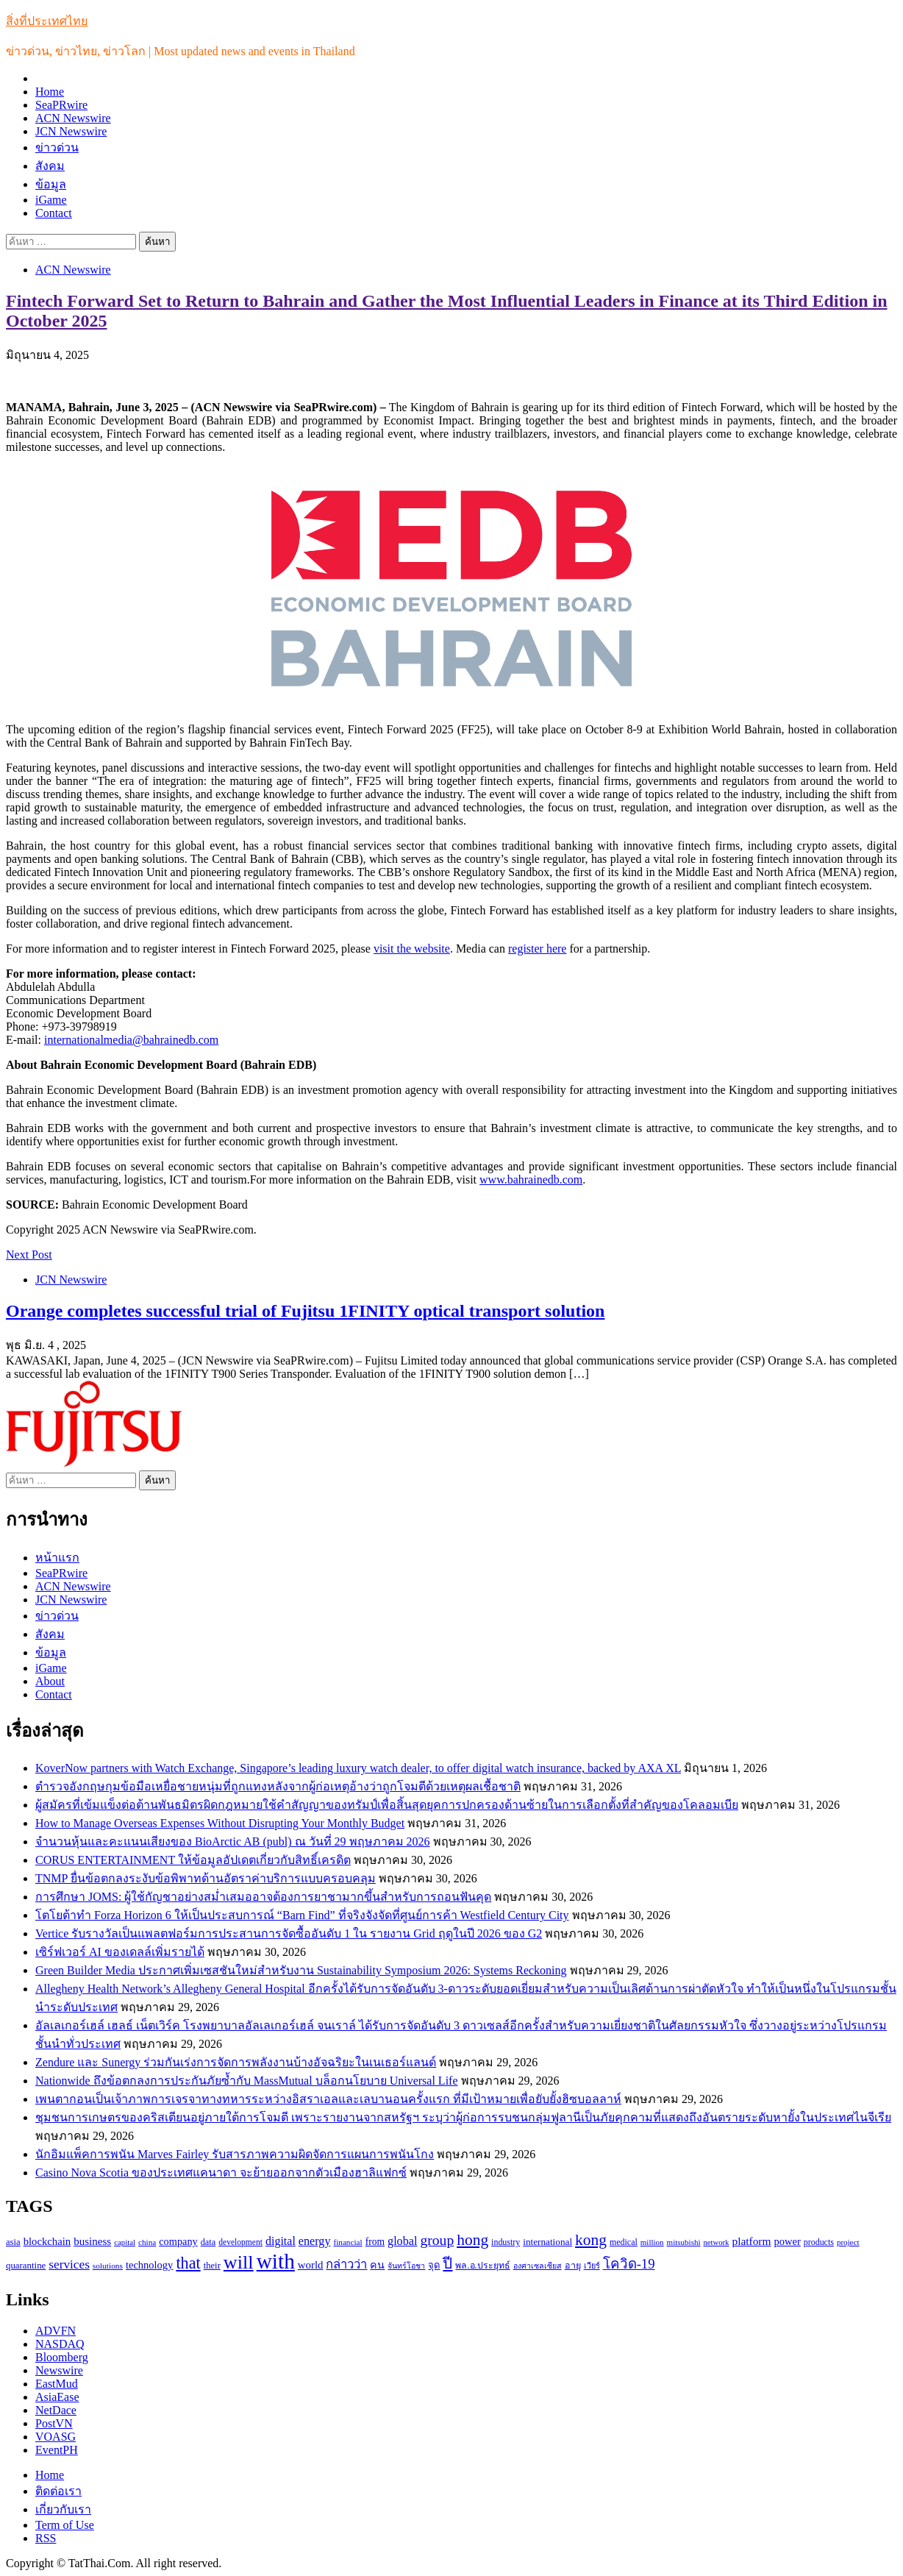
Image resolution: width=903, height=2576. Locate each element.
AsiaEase (57, 2397)
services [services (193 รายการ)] (69, 2264)
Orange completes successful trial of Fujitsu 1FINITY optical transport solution (305, 1310)
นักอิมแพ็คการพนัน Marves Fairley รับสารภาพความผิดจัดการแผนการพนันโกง (234, 2154)
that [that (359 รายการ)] (188, 2263)
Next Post (29, 1254)
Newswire (59, 2370)
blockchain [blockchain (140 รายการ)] (47, 2241)
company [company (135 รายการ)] (178, 2241)
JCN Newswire (71, 131)
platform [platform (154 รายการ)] (751, 2241)
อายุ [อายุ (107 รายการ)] (573, 2265)
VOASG (55, 2436)
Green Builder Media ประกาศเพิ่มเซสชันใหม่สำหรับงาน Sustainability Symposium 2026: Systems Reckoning (301, 1970)
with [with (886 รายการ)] (276, 2261)
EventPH (56, 2450)
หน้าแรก (57, 1557)
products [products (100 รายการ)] (819, 2242)
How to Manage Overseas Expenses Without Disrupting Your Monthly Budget (219, 1823)
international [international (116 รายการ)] (547, 2241)
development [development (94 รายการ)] (240, 2242)
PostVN (54, 2423)
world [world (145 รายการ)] (311, 2265)
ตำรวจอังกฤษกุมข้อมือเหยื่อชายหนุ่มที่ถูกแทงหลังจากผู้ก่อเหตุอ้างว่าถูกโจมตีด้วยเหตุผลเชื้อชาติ (278, 1786)
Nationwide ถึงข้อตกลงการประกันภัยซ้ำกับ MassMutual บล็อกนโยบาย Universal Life (246, 2080)
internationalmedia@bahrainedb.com (131, 1039)
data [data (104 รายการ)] (208, 2242)
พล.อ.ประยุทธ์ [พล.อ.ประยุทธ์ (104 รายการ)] (482, 2265)
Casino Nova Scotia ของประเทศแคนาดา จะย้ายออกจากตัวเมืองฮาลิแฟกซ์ (221, 2172)
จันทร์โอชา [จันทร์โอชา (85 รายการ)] (406, 2266)
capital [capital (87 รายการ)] (124, 2242)
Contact (53, 213)
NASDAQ (60, 2344)
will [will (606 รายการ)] (239, 2262)
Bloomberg (61, 2357)
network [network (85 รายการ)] (716, 2242)
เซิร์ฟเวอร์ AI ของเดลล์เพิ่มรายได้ (119, 1952)
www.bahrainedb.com (530, 1179)
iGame (51, 199)
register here (537, 948)
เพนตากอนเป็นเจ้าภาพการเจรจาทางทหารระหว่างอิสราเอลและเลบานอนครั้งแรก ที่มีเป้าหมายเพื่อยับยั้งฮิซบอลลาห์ (328, 2099)
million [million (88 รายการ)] (652, 2242)
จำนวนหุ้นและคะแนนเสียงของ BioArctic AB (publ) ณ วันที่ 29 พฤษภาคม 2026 (232, 1841)
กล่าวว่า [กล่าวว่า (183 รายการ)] (346, 2264)
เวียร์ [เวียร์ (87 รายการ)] (592, 2265)
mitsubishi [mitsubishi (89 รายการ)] (684, 2242)
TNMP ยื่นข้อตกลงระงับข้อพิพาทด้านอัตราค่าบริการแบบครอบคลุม (205, 1878)
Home (49, 91)
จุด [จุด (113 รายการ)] (434, 2265)
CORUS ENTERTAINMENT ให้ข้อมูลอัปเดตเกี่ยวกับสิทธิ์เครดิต (193, 1860)
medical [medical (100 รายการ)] (624, 2242)
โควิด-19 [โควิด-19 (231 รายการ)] (629, 2263)
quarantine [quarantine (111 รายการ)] (26, 2265)
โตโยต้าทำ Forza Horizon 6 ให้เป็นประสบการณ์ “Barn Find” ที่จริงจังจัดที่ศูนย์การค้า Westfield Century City (302, 1915)
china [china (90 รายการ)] (147, 2242)
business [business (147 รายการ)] (92, 2241)
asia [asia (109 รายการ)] (13, 2242)
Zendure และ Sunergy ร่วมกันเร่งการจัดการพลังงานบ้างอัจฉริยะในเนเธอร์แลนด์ (235, 2062)
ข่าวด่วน (57, 147)
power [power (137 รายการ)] (787, 2241)
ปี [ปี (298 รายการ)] (447, 2263)
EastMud (56, 2383)
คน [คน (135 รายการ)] (377, 2265)
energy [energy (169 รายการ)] (315, 2241)
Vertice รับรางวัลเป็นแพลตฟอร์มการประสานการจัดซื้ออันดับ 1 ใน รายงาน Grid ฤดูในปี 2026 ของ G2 (288, 1933)
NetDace (55, 2410)
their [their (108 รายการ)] (212, 2265)
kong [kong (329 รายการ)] (591, 2240)
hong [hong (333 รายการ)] (472, 2240)
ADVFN (55, 2330)
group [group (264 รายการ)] (437, 2240)
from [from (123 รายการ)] (375, 2241)
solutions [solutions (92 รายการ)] (108, 2265)
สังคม (50, 166)
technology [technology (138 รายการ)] (149, 2265)
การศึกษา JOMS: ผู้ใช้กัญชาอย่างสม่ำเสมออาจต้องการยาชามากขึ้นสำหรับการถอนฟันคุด (263, 1896)
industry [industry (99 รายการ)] (505, 2242)
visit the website (412, 948)
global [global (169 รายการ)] (402, 2241)
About (50, 1681)
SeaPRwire (61, 105)
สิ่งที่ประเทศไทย (47, 21)
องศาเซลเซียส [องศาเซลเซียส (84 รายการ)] (537, 2266)
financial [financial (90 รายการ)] (347, 2242)
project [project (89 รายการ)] (848, 2242)
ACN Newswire (73, 118)
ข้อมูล (50, 184)
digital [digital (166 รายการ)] (280, 2241)
